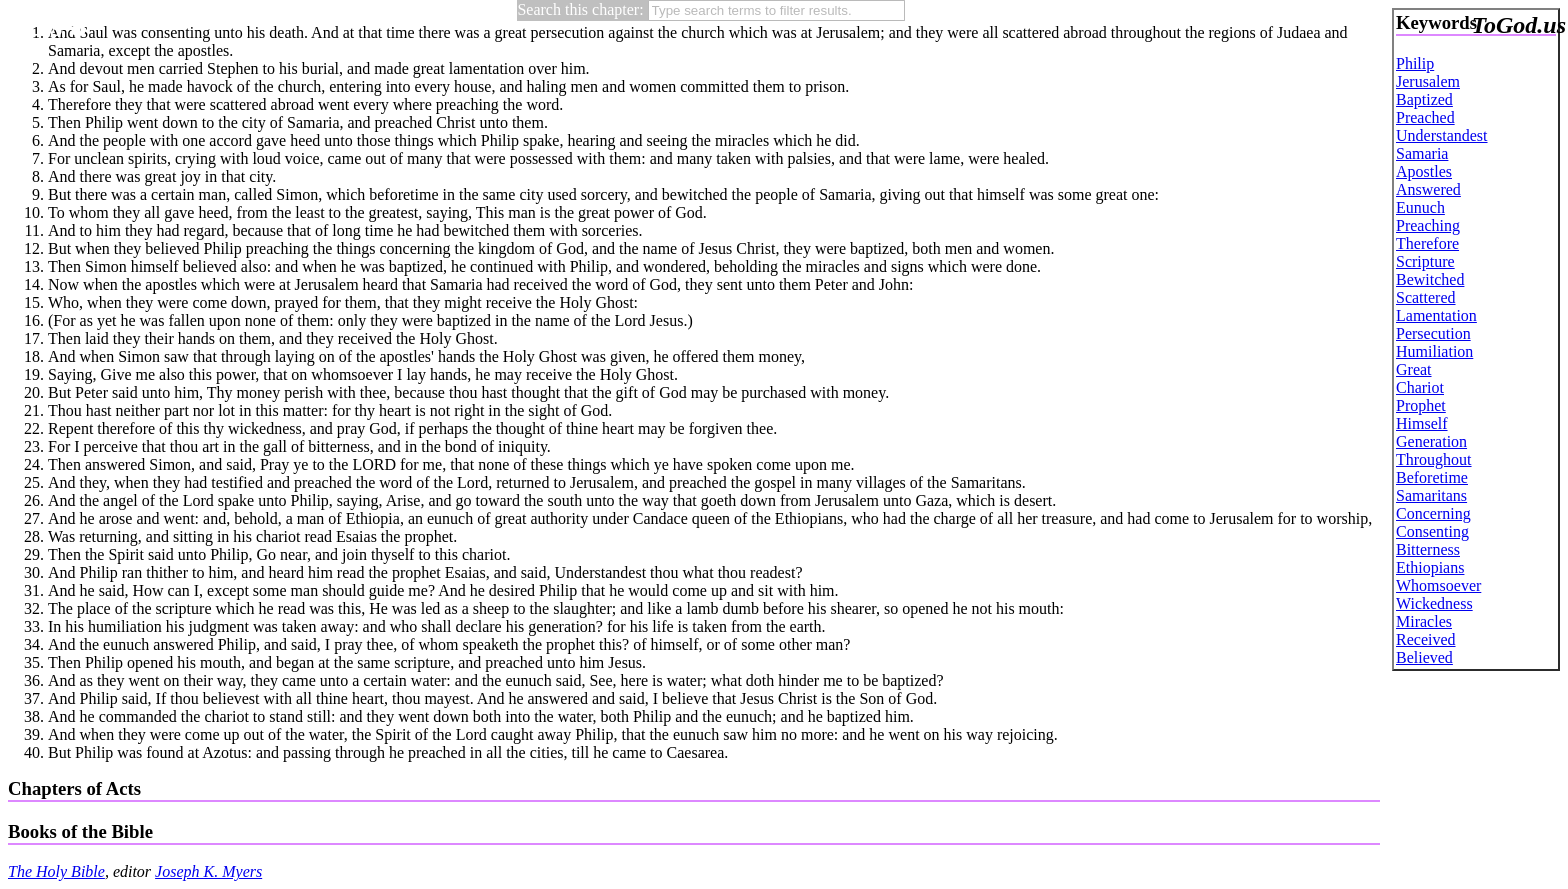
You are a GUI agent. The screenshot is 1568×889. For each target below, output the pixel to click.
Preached (1425, 117)
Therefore (1427, 243)
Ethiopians (1430, 567)
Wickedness (1434, 603)
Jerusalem (1428, 81)
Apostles (1424, 171)
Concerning (1433, 513)
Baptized (1424, 99)
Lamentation (1436, 315)
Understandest (1442, 135)
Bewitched (1430, 279)
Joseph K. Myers (208, 871)
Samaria (1422, 153)
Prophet (1421, 405)
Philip (1415, 63)
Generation (1431, 441)
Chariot (1420, 387)
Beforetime (1432, 477)
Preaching (1428, 225)
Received (1426, 639)
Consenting (1432, 531)
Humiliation (1434, 351)
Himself (1422, 423)
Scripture (1425, 261)
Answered (1428, 189)
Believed (1424, 657)
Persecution (1433, 333)
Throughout (1434, 459)
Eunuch (1420, 207)
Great (1414, 369)
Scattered (1426, 297)
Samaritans (1431, 495)
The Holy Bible (56, 871)
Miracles (1424, 621)
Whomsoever (1438, 585)
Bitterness (1428, 549)
